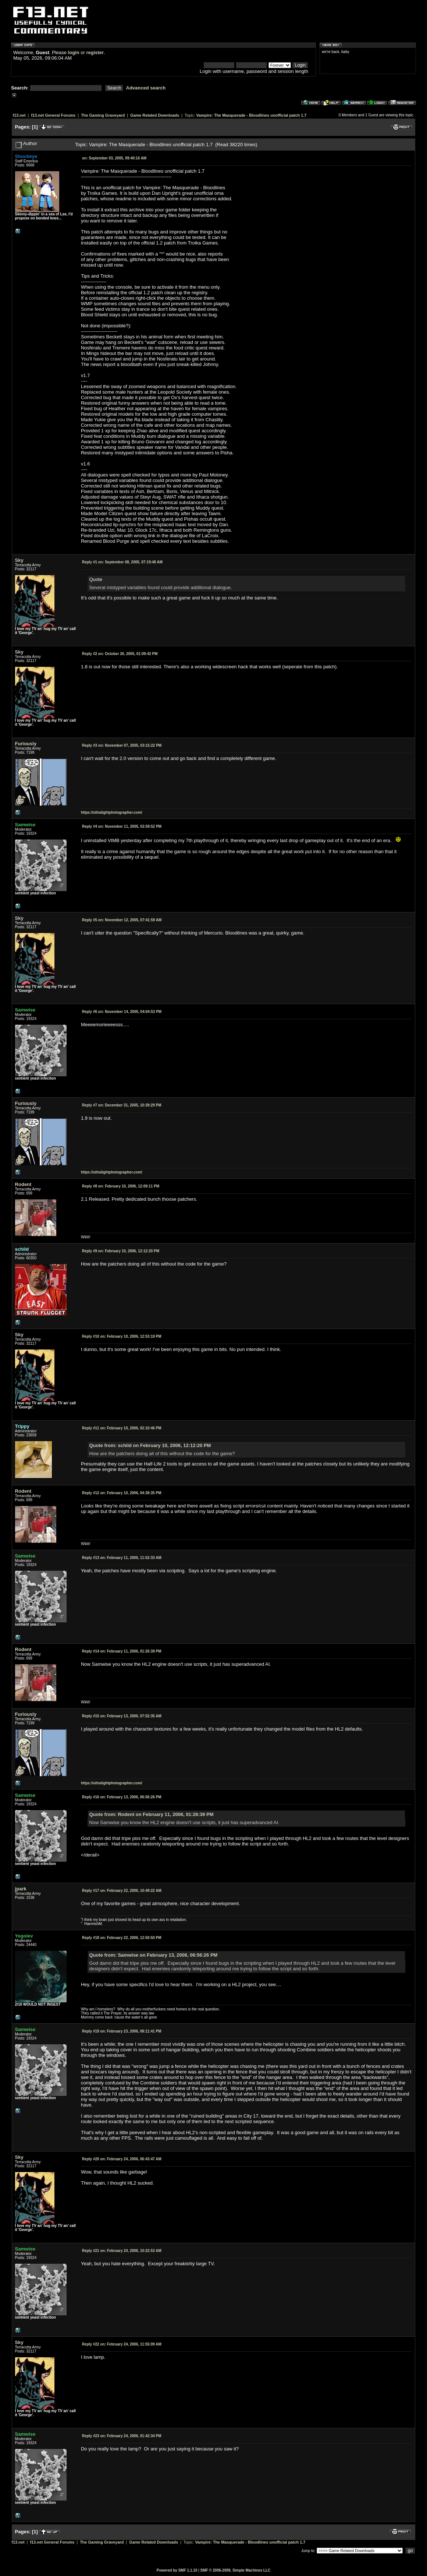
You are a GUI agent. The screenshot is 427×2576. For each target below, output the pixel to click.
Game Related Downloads (154, 115)
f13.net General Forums (53, 115)
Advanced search (146, 88)
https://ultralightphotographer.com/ (111, 812)
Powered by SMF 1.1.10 (177, 2570)
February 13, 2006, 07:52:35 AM (121, 1716)
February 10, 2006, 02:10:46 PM (121, 1428)
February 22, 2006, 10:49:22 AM (121, 1891)
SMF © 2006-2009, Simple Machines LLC (235, 2570)
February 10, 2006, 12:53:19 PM (121, 1336)
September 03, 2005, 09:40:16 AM (114, 158)
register (95, 52)
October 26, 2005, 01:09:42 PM (120, 654)
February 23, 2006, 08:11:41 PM (121, 2031)
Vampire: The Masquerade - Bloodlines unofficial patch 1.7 (251, 115)
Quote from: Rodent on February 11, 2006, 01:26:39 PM (151, 1814)
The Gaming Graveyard (103, 115)
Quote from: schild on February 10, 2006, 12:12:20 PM (150, 1445)
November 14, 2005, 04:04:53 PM (121, 1012)
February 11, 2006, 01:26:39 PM (121, 1651)
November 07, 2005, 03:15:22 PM (121, 745)
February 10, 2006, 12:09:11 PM (120, 1186)
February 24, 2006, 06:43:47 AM (121, 2159)
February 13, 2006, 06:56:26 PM (121, 1797)
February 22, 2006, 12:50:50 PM (121, 1938)
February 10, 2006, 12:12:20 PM (120, 1251)
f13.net (19, 115)
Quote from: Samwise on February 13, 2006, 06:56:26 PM (153, 1955)
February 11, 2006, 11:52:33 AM (121, 1558)
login (73, 52)
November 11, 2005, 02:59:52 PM (121, 826)
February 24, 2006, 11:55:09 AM (121, 2344)
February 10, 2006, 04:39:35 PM (121, 1493)
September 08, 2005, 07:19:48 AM (122, 562)
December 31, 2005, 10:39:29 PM (121, 1105)
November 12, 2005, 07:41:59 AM (121, 920)
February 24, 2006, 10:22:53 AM (121, 2251)
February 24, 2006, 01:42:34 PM (121, 2436)
